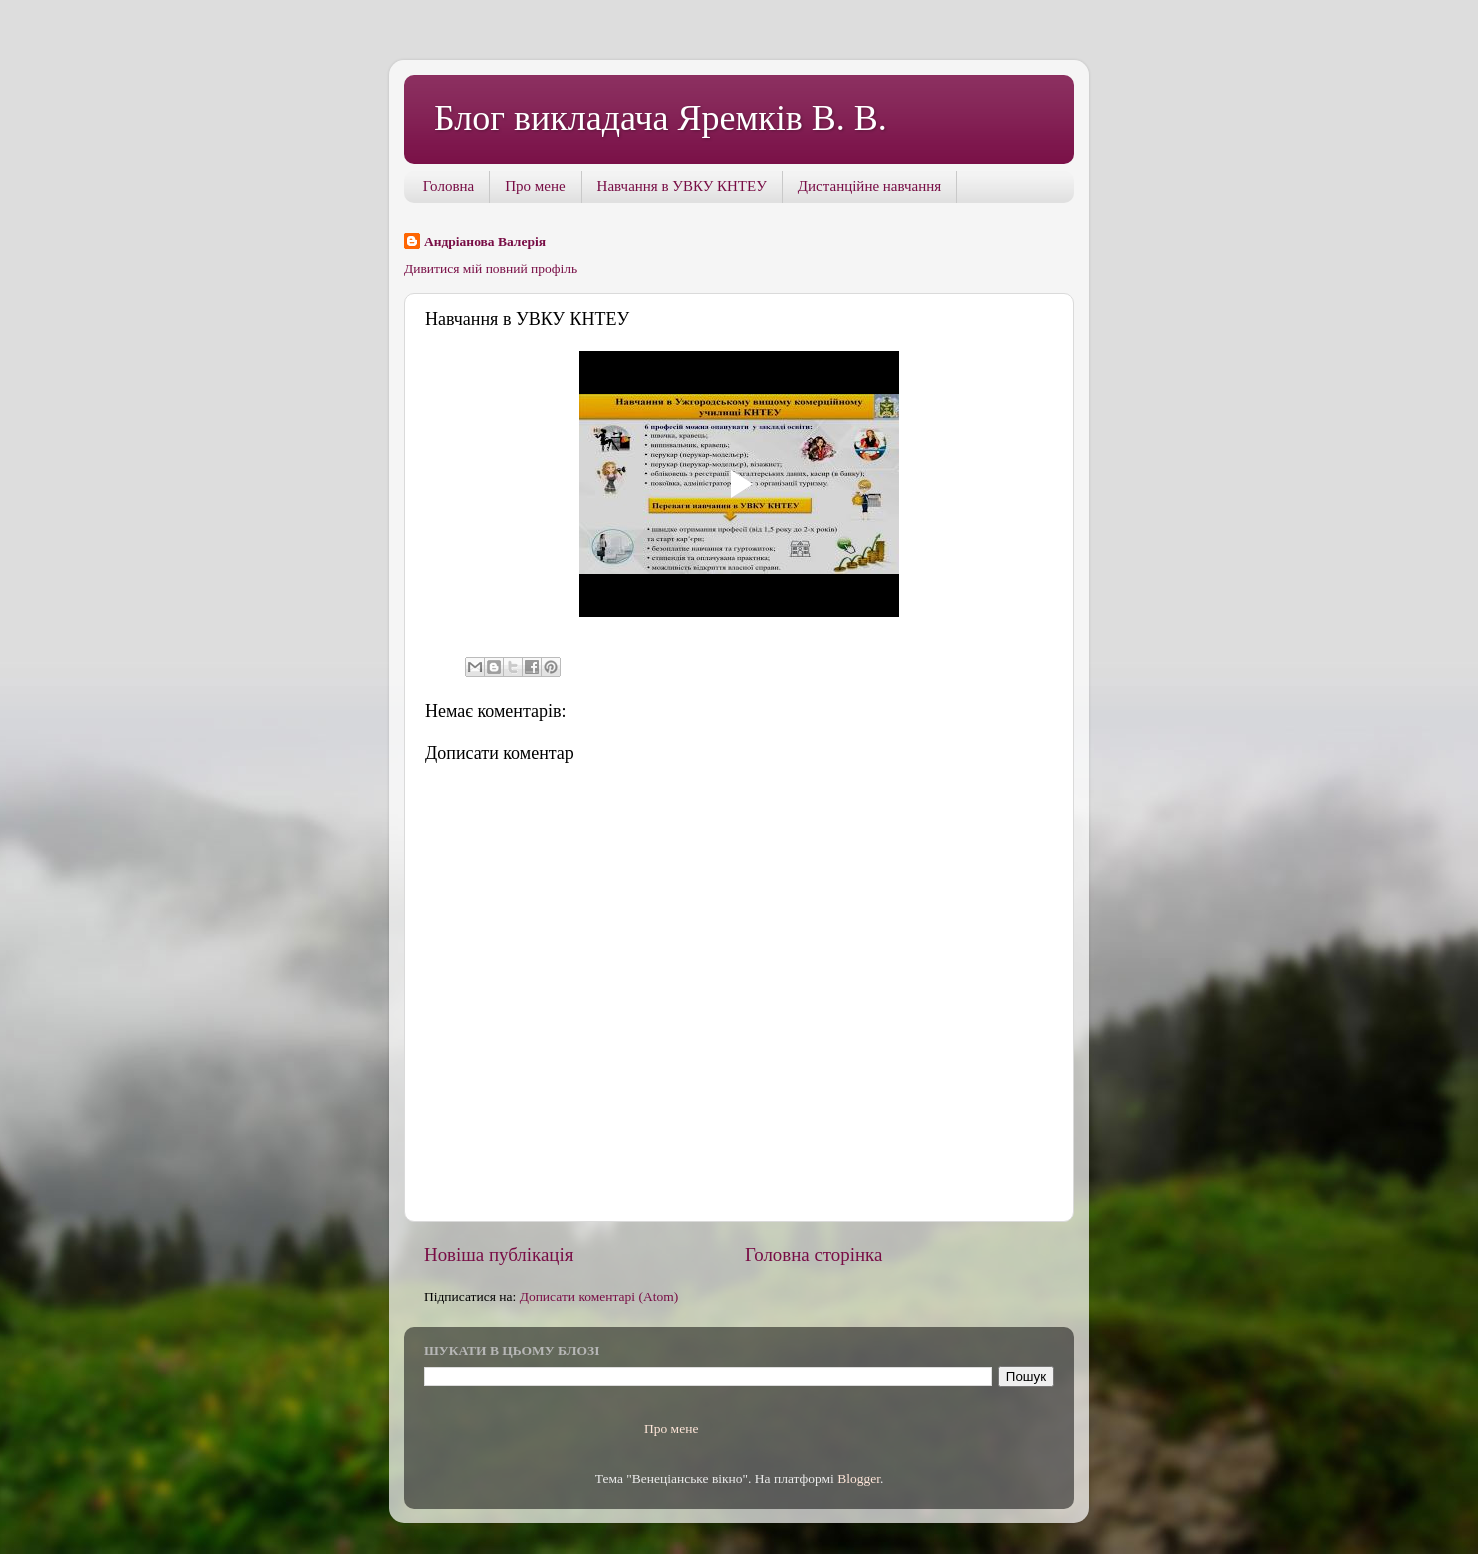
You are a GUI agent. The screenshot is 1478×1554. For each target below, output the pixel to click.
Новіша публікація (498, 1254)
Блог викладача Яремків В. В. (660, 118)
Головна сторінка (813, 1254)
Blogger (858, 1478)
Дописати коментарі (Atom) (599, 1296)
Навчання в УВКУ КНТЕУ (682, 186)
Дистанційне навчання (869, 186)
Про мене (535, 186)
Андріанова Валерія (485, 241)
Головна (448, 186)
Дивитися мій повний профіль (490, 268)
